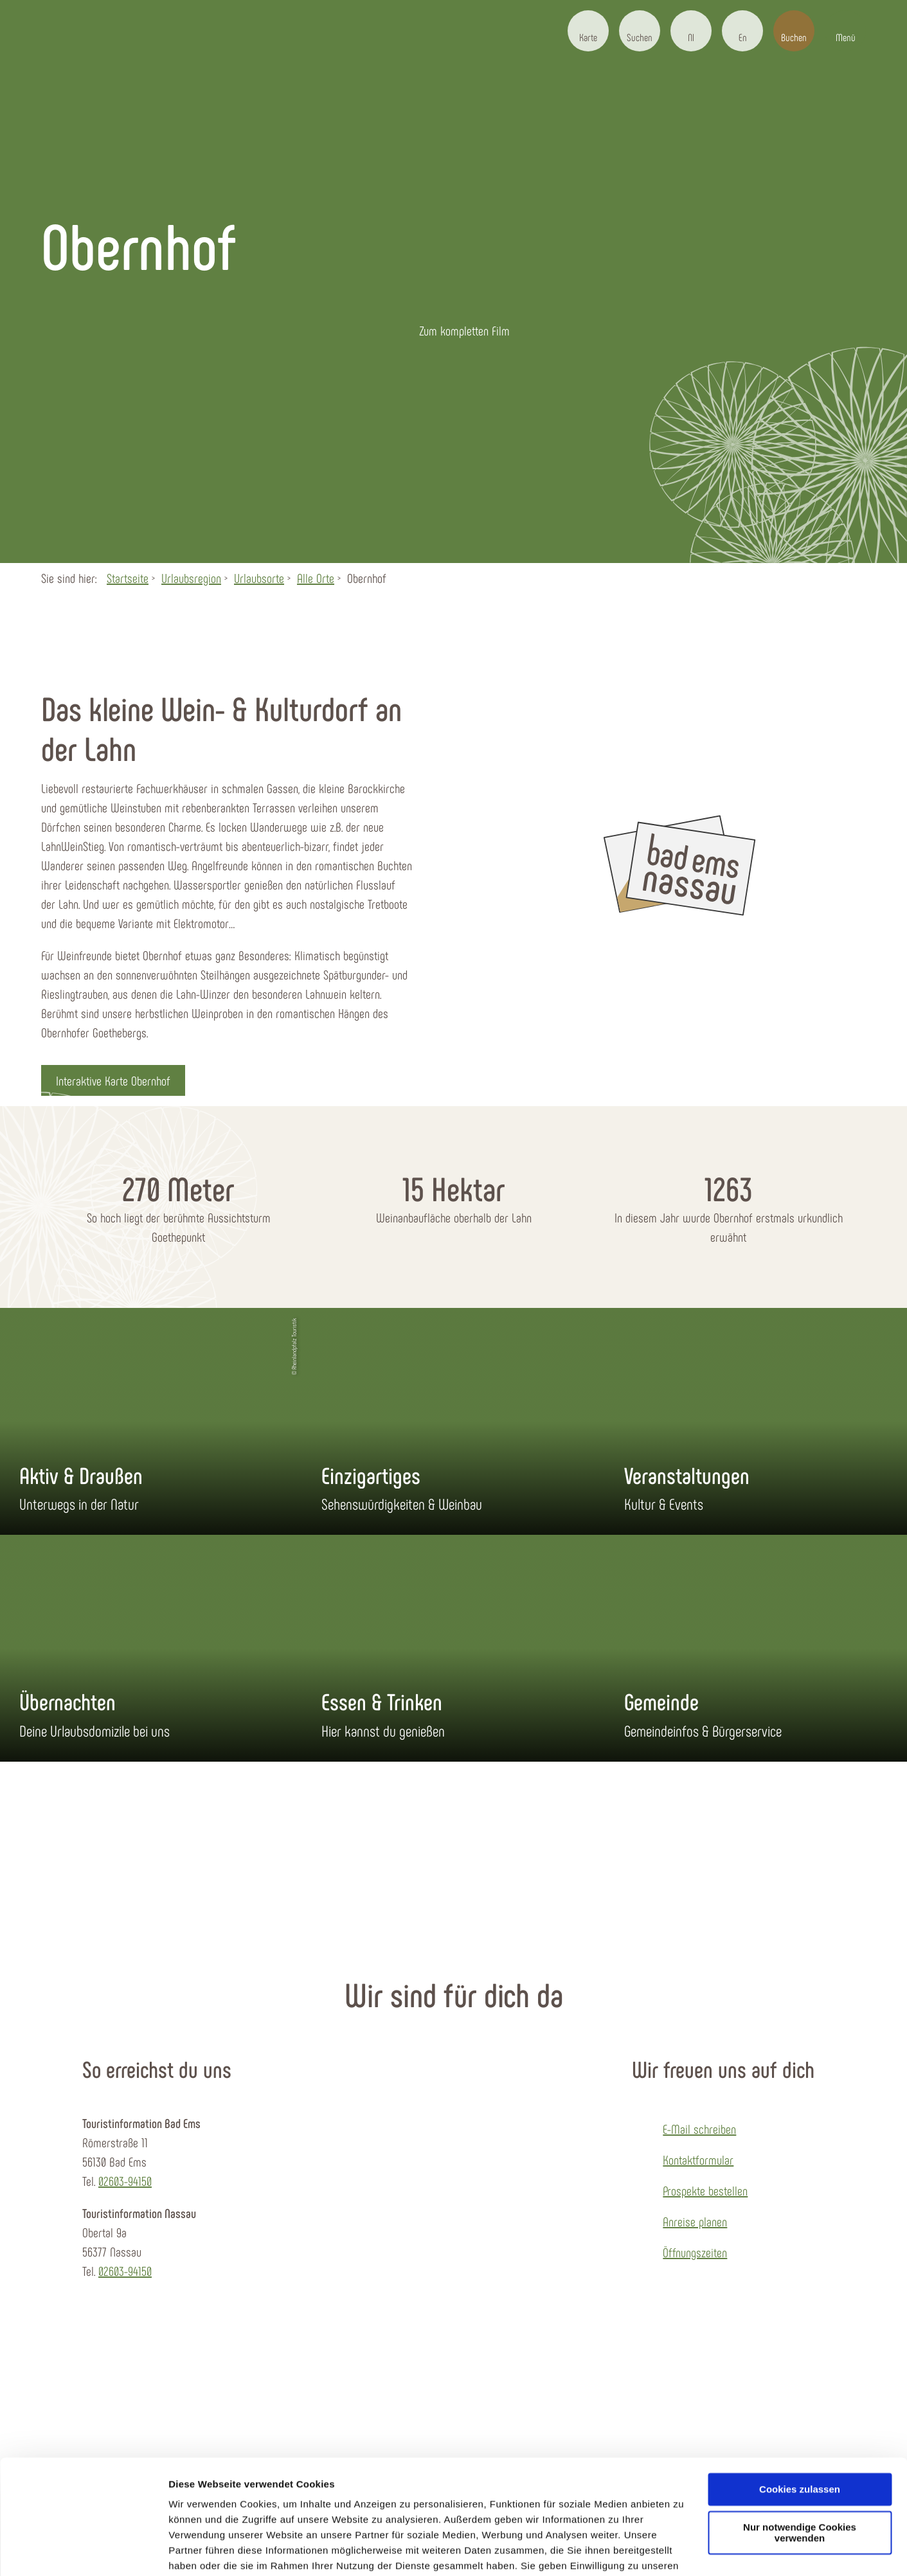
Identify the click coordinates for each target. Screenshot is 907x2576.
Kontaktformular (698, 2159)
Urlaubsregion (191, 578)
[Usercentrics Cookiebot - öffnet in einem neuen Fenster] (83, 2551)
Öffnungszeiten (695, 2252)
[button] (588, 30)
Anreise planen (695, 2221)
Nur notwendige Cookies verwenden (799, 2467)
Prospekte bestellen (705, 2190)
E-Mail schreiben (699, 2128)
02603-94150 (125, 2180)
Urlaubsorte (259, 578)
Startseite (127, 578)
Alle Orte (315, 578)
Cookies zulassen (799, 2423)
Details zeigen (200, 2550)
